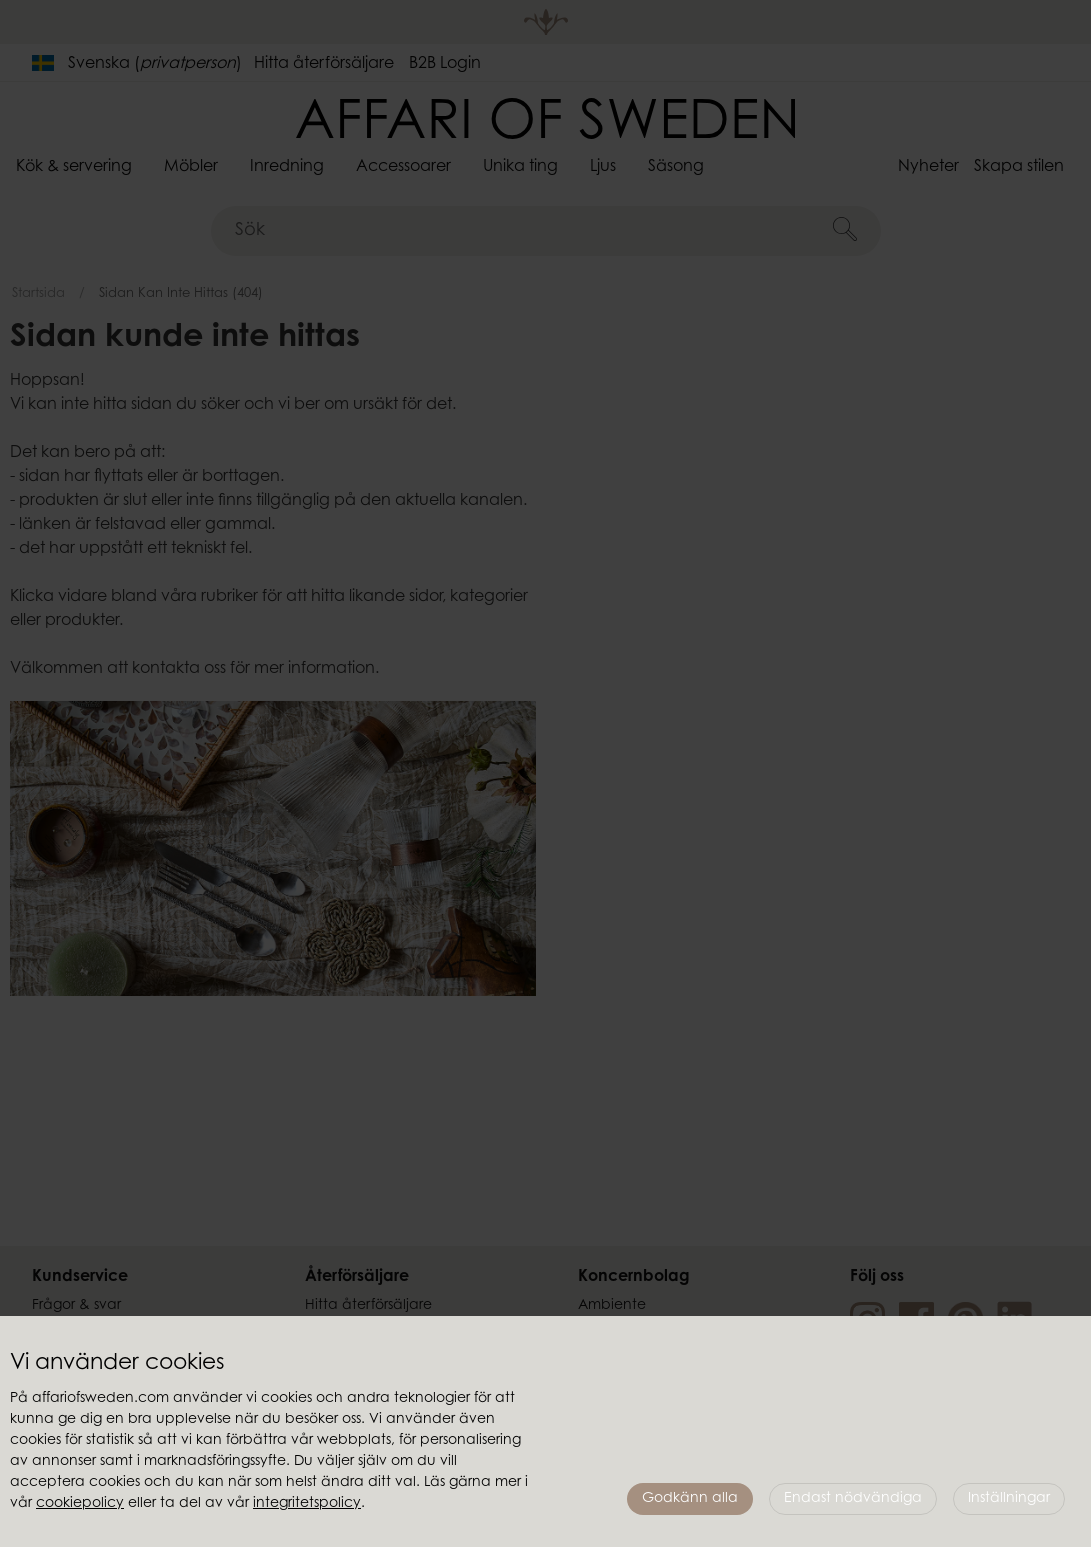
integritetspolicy (307, 1504)
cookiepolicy (80, 1504)
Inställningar (1009, 1499)
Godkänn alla (690, 1499)
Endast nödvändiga (853, 1499)
